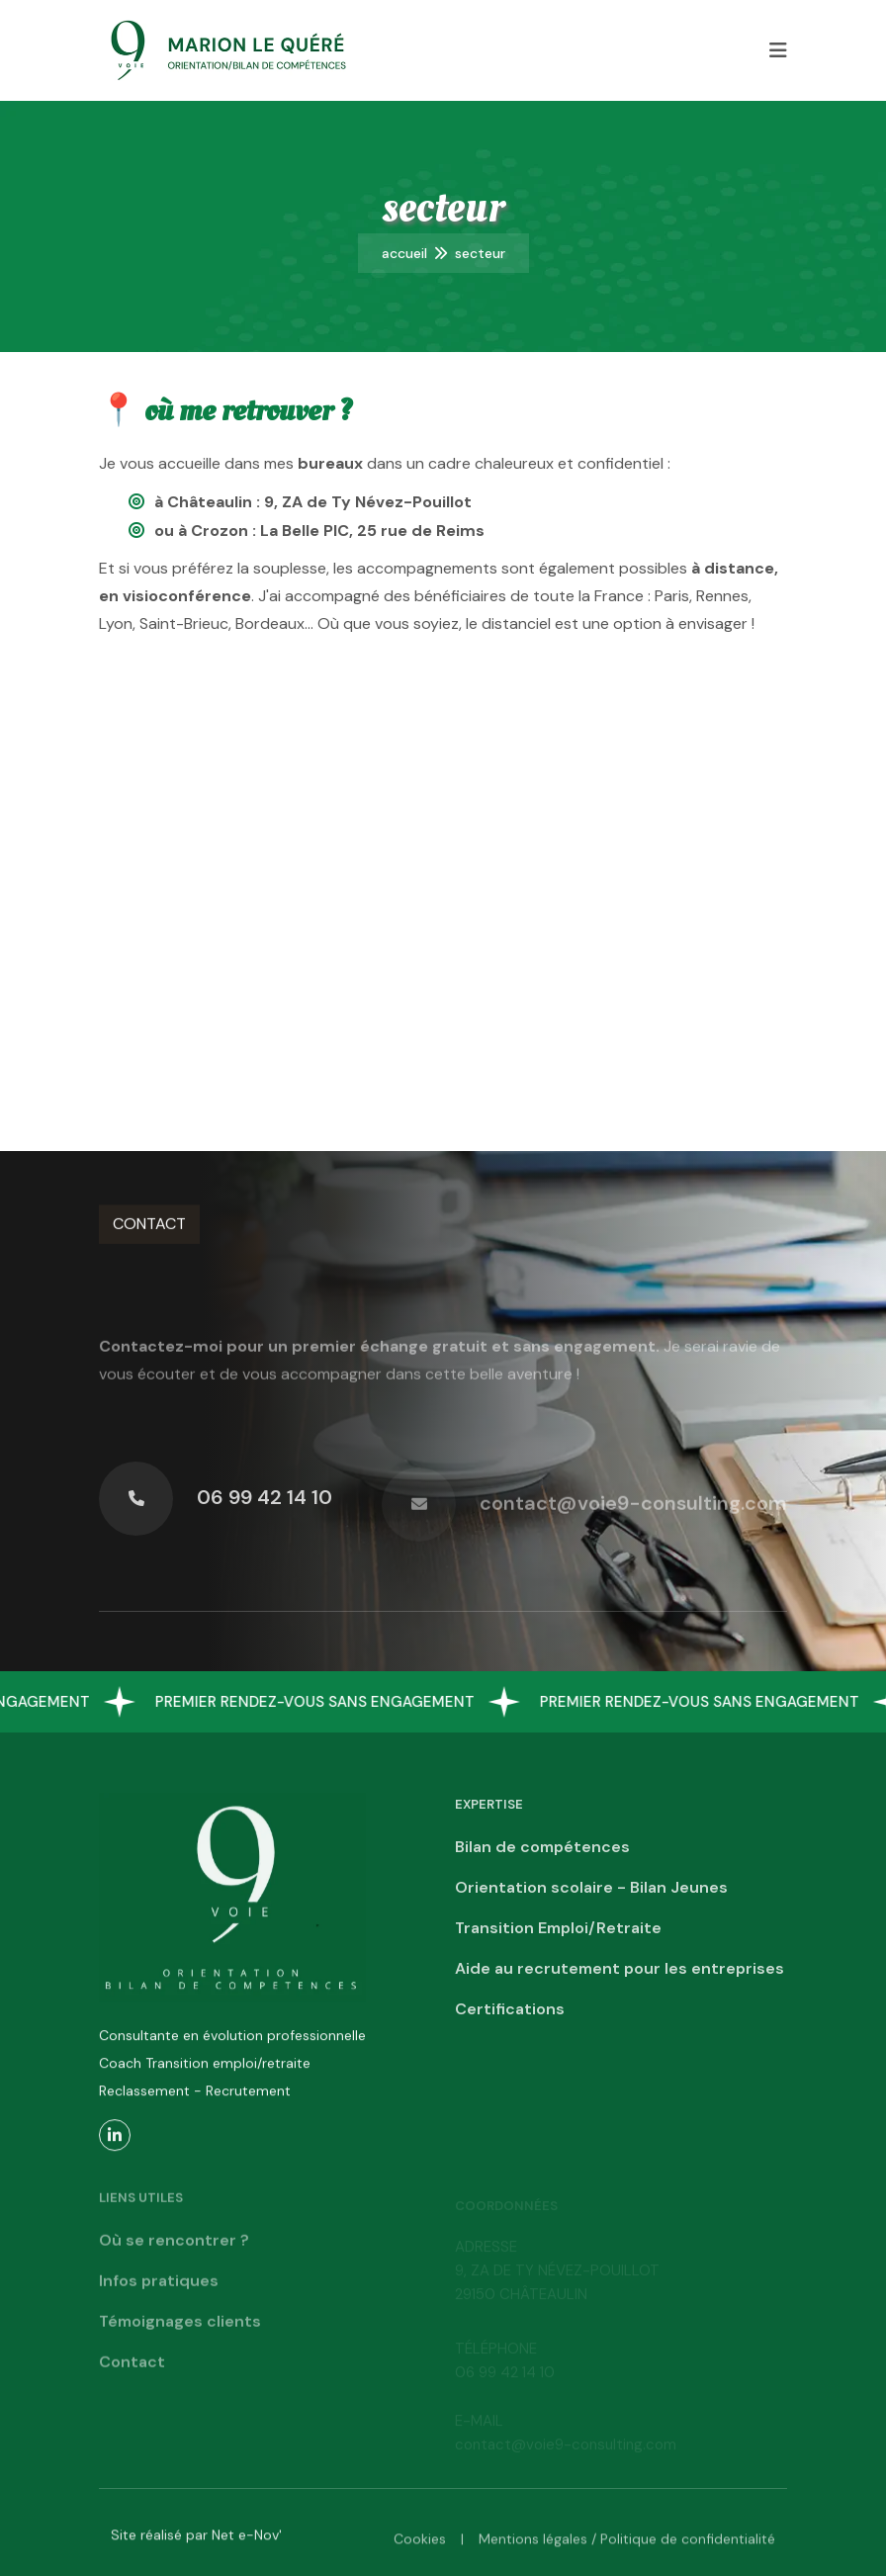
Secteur (480, 253)
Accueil (404, 253)
